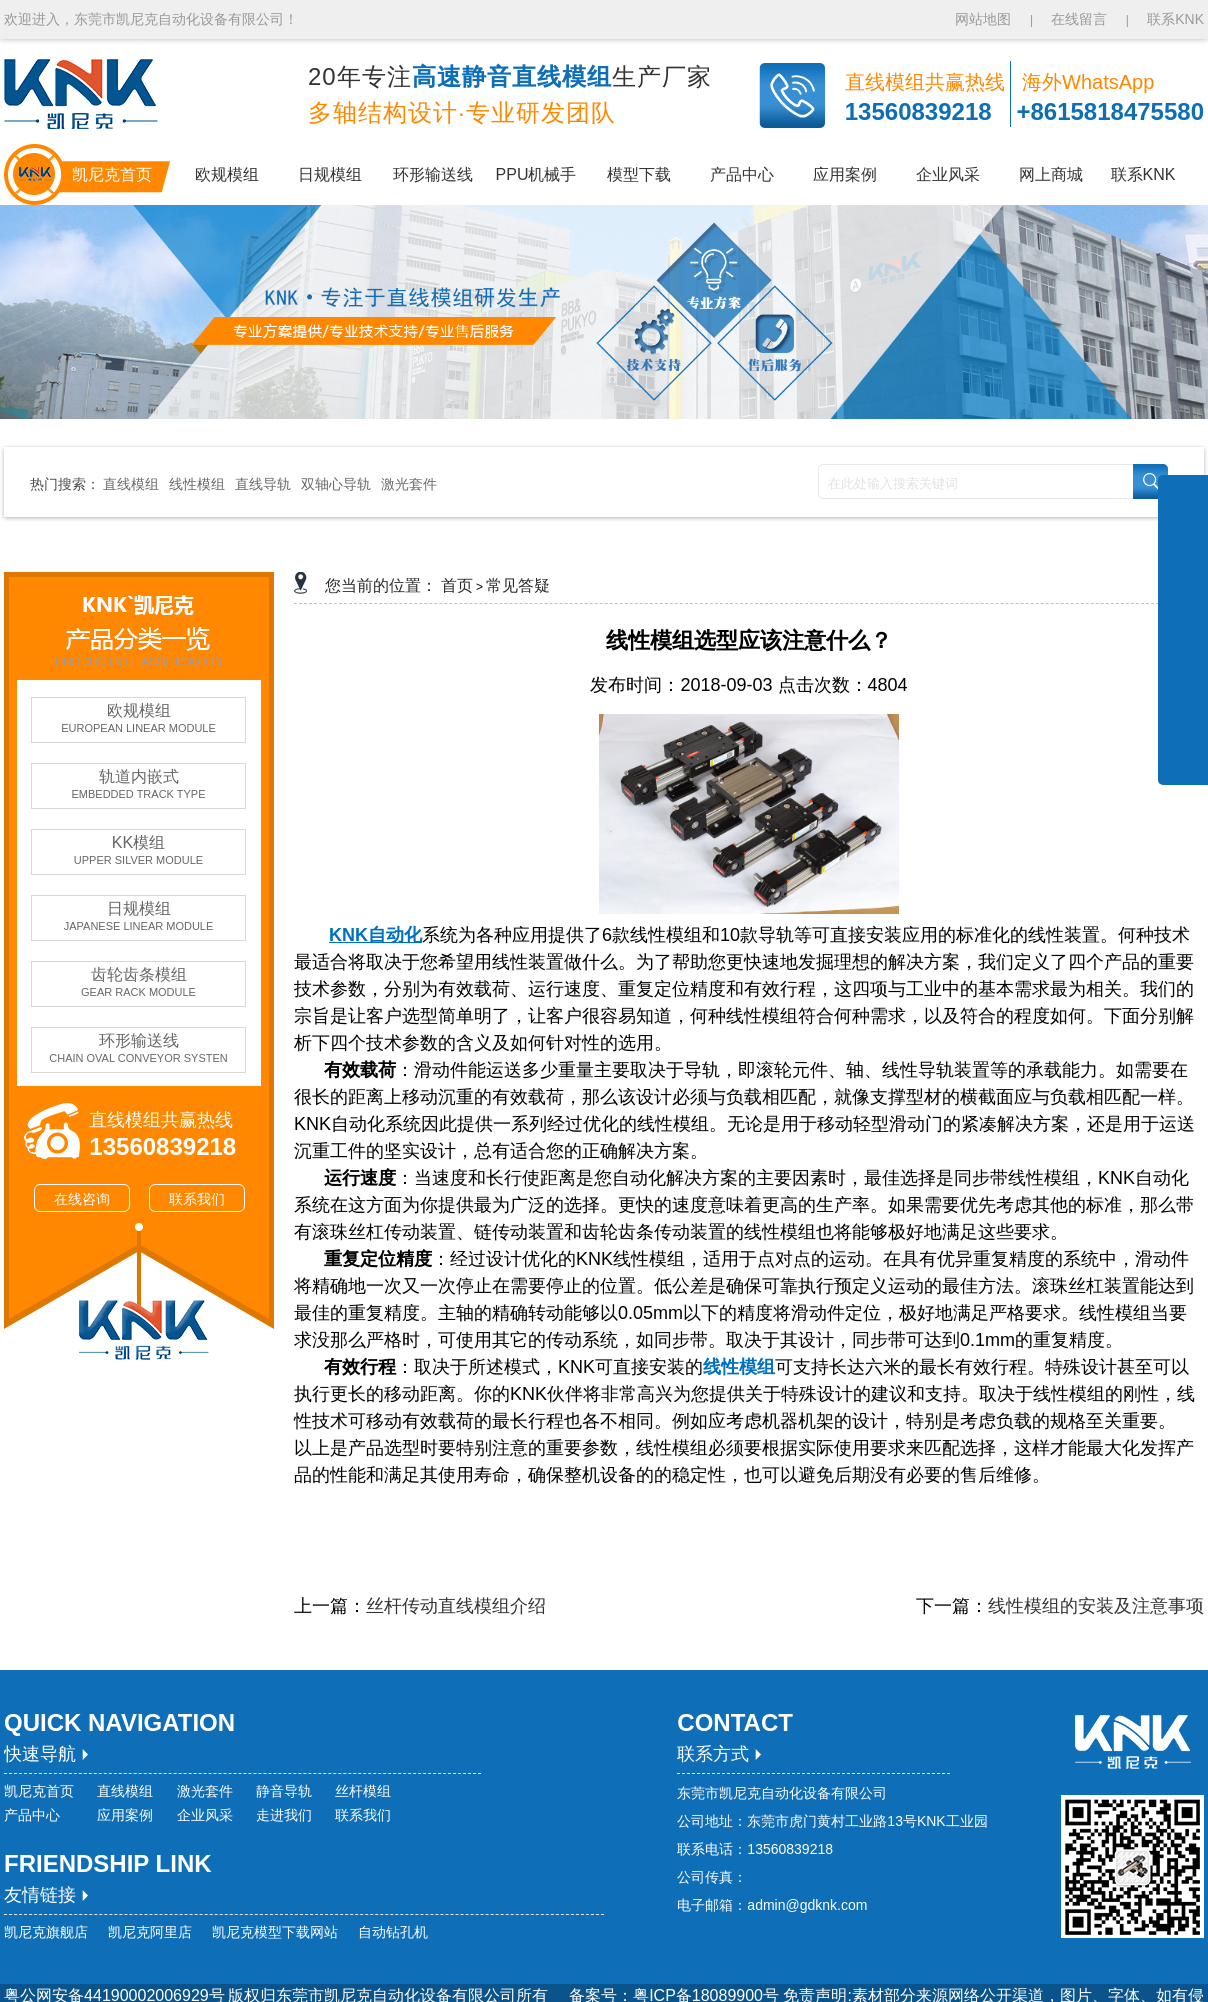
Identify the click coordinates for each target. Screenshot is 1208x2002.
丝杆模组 (363, 1791)
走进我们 (284, 1815)
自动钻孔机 (393, 1932)
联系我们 (197, 1199)
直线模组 (131, 484)
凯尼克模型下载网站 (275, 1932)
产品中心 (32, 1815)
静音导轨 (284, 1791)
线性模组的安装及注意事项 (1096, 1606)
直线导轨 (263, 484)
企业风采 (205, 1815)
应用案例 (125, 1815)
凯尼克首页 (39, 1791)
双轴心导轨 (336, 484)
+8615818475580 (1110, 111)
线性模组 (197, 484)
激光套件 (409, 484)
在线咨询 (82, 1199)
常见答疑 (518, 585)
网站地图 (985, 19)
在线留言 (1079, 19)
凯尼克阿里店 (150, 1932)
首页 (457, 585)
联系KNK (1175, 19)
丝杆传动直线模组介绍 (456, 1606)
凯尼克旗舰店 (46, 1932)
